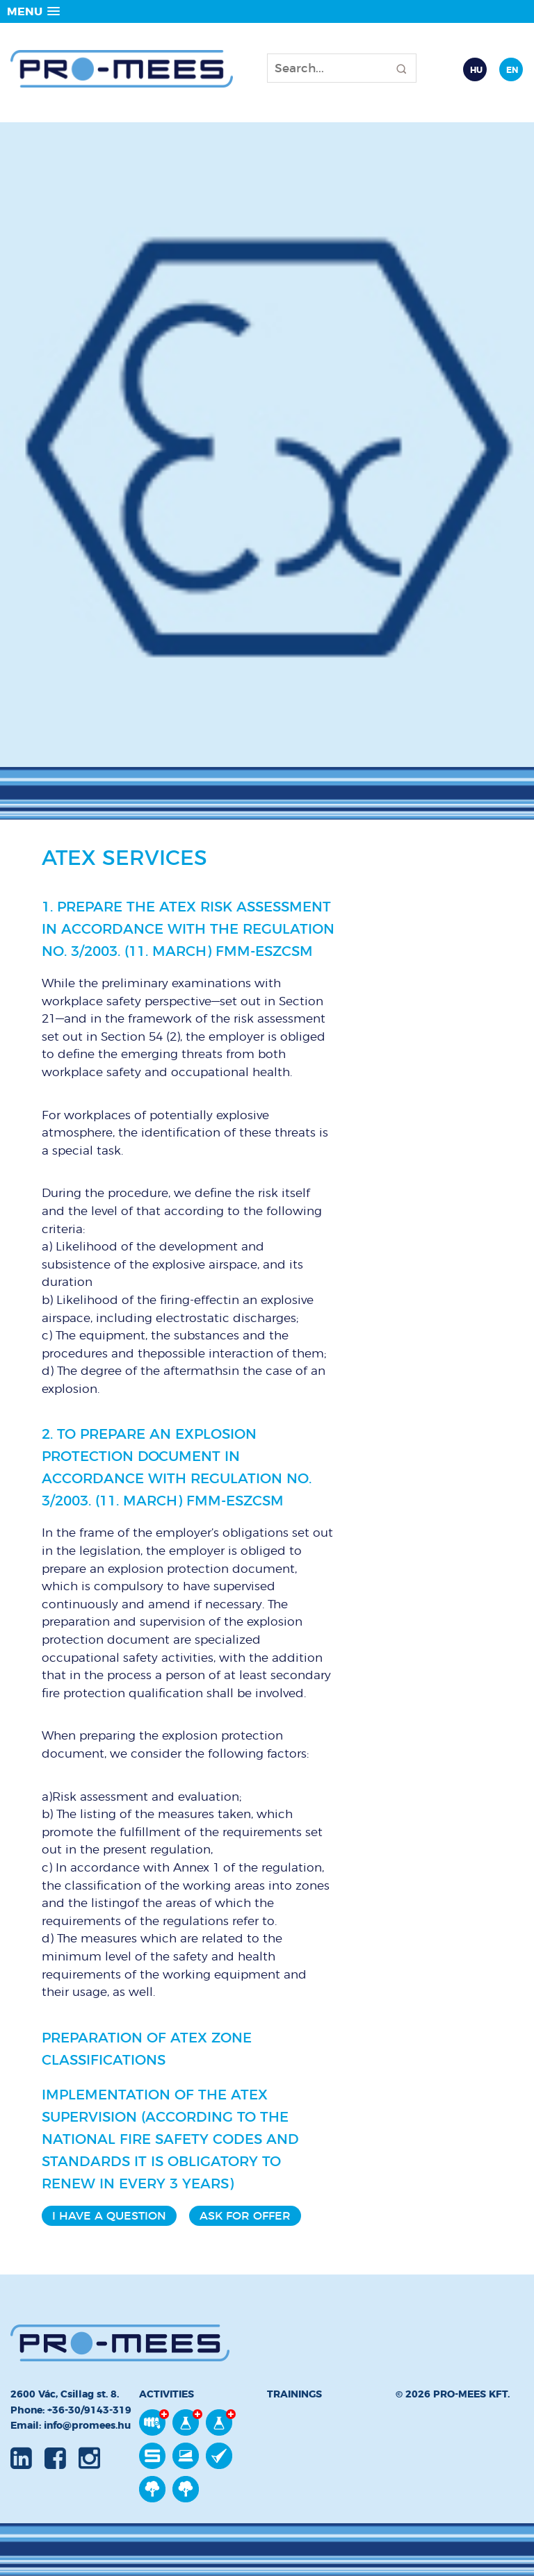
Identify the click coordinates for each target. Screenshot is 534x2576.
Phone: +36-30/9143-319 (70, 2410)
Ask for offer (245, 2215)
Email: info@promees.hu (70, 2425)
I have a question (109, 2215)
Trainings (294, 2394)
